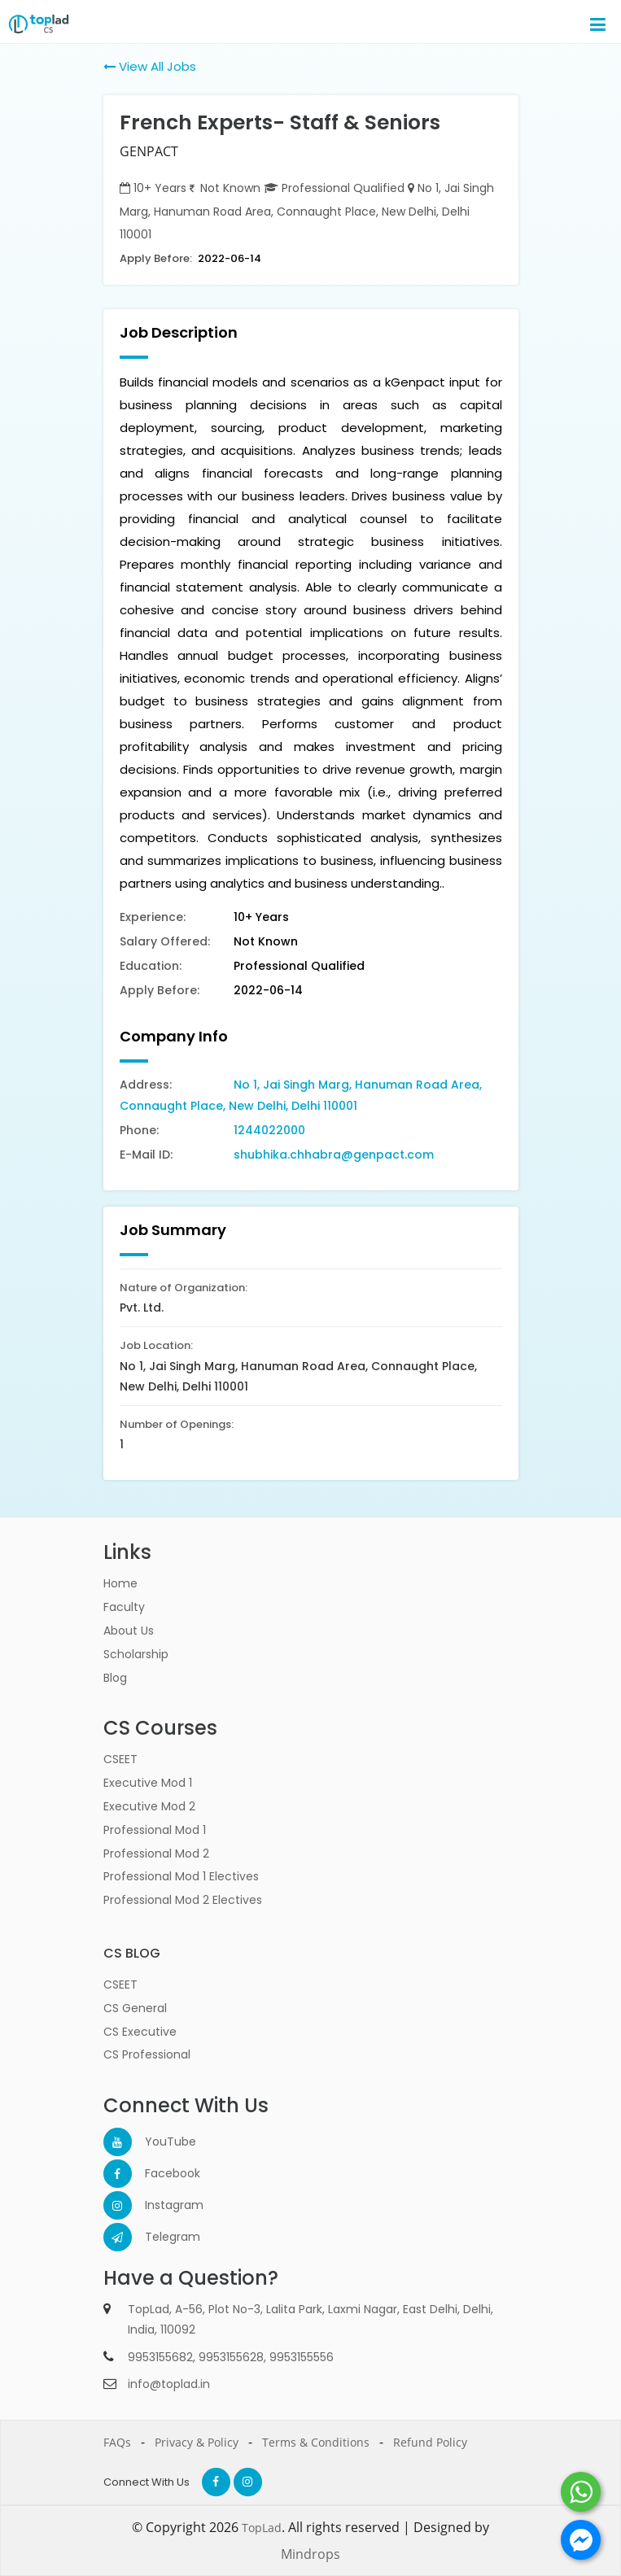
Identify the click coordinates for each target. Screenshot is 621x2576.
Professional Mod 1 (154, 1830)
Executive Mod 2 (149, 1806)
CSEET (120, 1759)
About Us (128, 1630)
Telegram (159, 2237)
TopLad (262, 2527)
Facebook (159, 2173)
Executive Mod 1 (147, 1783)
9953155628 (231, 2357)
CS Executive (140, 2032)
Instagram (159, 2205)
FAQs (117, 2442)
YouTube (159, 2141)
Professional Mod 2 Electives (182, 1900)
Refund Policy (430, 2442)
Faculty (124, 1607)
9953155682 (160, 2357)
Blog (115, 1678)
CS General (135, 2008)
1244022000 (269, 1130)
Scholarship (135, 1654)
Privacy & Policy (196, 2442)
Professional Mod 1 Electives (181, 1876)
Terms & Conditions (316, 2442)
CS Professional (146, 2054)
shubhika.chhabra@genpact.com (334, 1154)
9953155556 (301, 2357)
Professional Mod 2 (156, 1853)
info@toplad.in (169, 2384)
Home (120, 1583)
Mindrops (310, 2554)
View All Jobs (149, 66)
